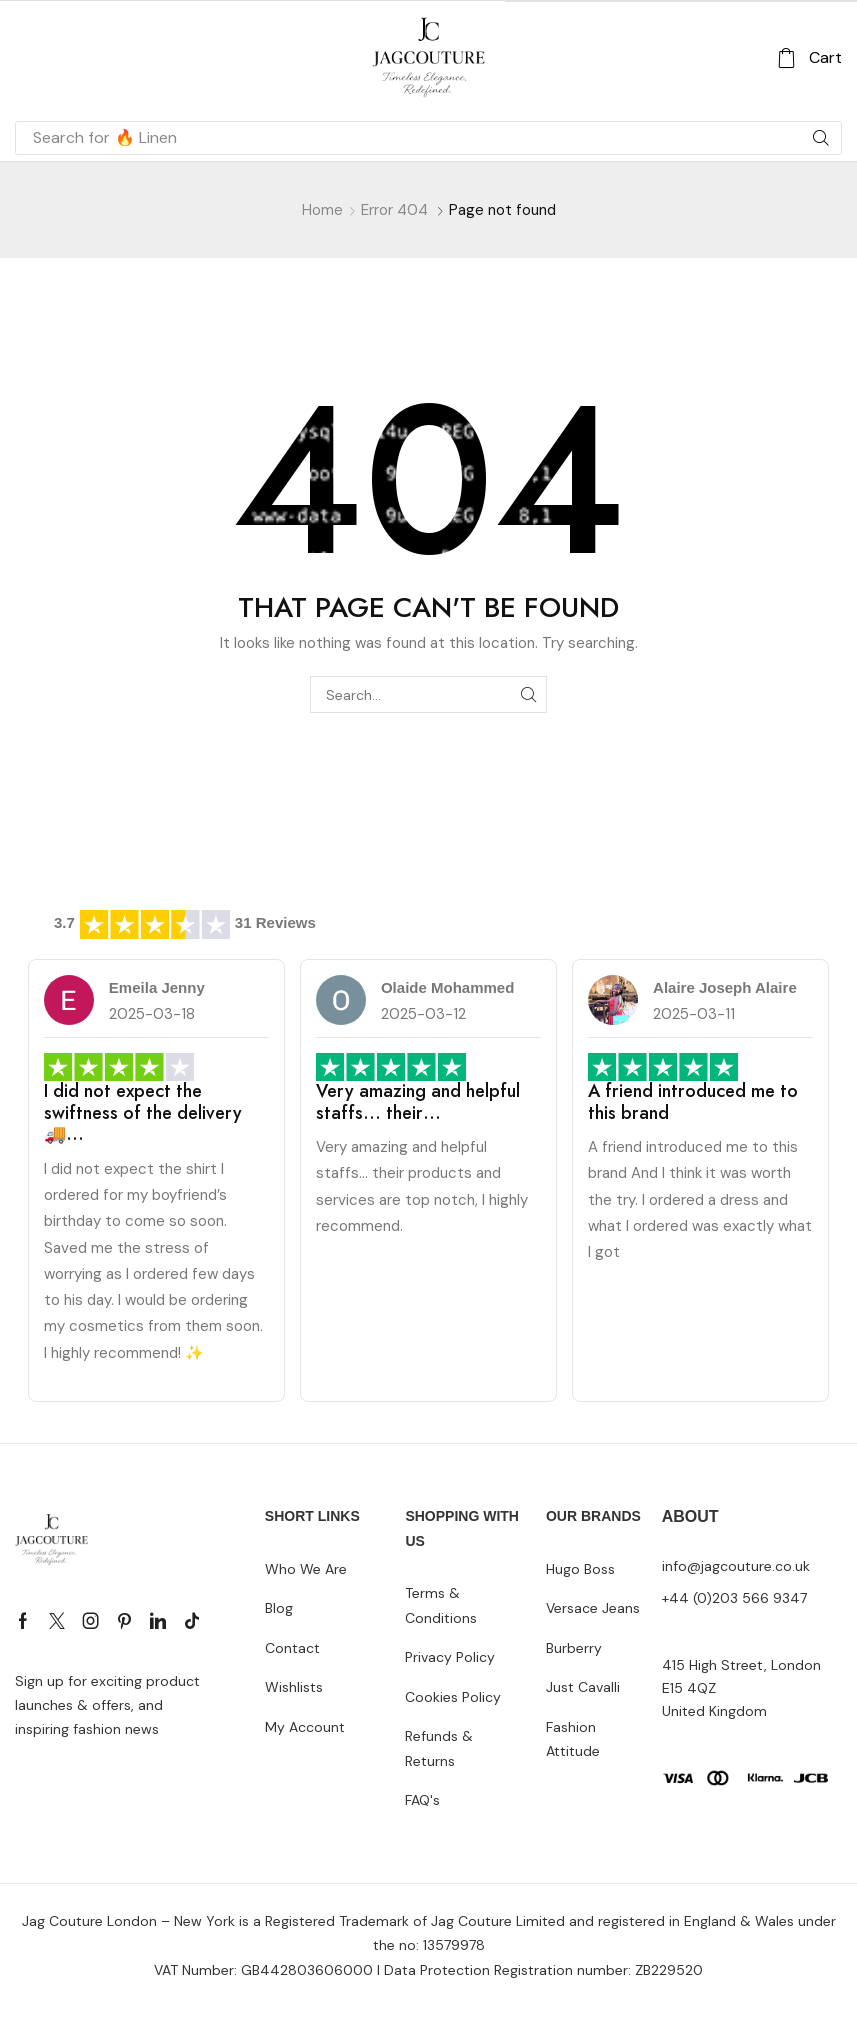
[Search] (821, 138)
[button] (809, 58)
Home (322, 210)
